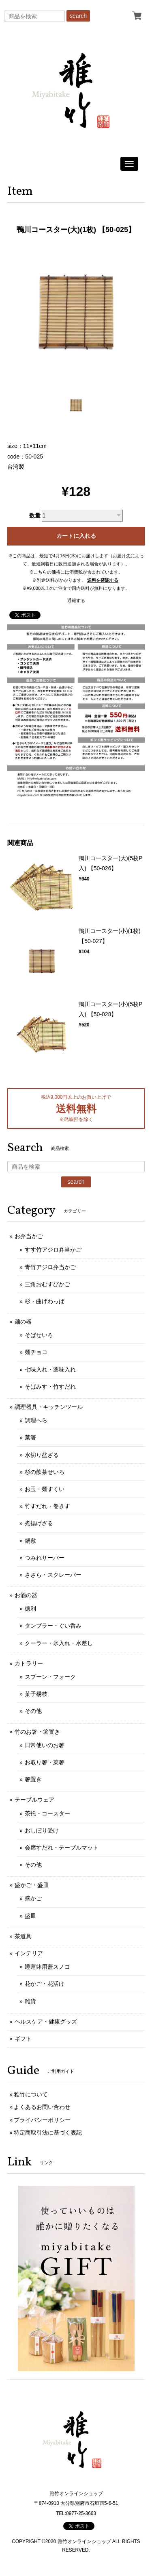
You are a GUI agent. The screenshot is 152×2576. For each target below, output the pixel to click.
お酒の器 (26, 1595)
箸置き (33, 1779)
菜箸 (30, 1437)
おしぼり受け (42, 1830)
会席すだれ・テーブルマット (61, 1847)
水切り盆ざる (42, 1455)
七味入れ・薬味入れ (50, 1369)
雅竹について (31, 2094)
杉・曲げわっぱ (44, 1301)
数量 (35, 515)
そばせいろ (39, 1335)
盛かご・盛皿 (32, 1885)
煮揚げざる (39, 1523)
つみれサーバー (44, 1557)
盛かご (33, 1898)
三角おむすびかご (47, 1284)
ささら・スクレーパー (53, 1575)
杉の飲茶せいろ (44, 1472)
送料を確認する (102, 580)
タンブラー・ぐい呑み (53, 1625)
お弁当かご (29, 1236)
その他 (33, 1711)
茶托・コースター (47, 1813)
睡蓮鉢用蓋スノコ (47, 1966)
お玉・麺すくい (44, 1489)
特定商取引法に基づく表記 (48, 2132)
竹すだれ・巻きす (47, 1506)
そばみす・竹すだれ (50, 1386)
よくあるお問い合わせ (42, 2107)
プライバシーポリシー (42, 2120)
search (78, 16)
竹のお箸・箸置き (37, 1731)
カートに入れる (76, 536)
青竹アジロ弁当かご (50, 1267)
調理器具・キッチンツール (49, 1407)
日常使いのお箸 (44, 1745)
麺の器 (23, 1321)
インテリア (29, 1953)
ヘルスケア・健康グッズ (46, 2021)
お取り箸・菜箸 (44, 1762)
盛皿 (30, 1916)
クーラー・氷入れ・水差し (59, 1643)
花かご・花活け (44, 1983)
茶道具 (23, 1936)
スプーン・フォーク (50, 1677)
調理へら (36, 1420)
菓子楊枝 (36, 1694)
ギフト (23, 2038)
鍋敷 (30, 1540)
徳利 (30, 1608)
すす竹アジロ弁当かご (53, 1249)
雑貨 (30, 2001)
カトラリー (29, 1663)
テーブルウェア (34, 1799)
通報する (76, 600)
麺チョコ (36, 1352)
